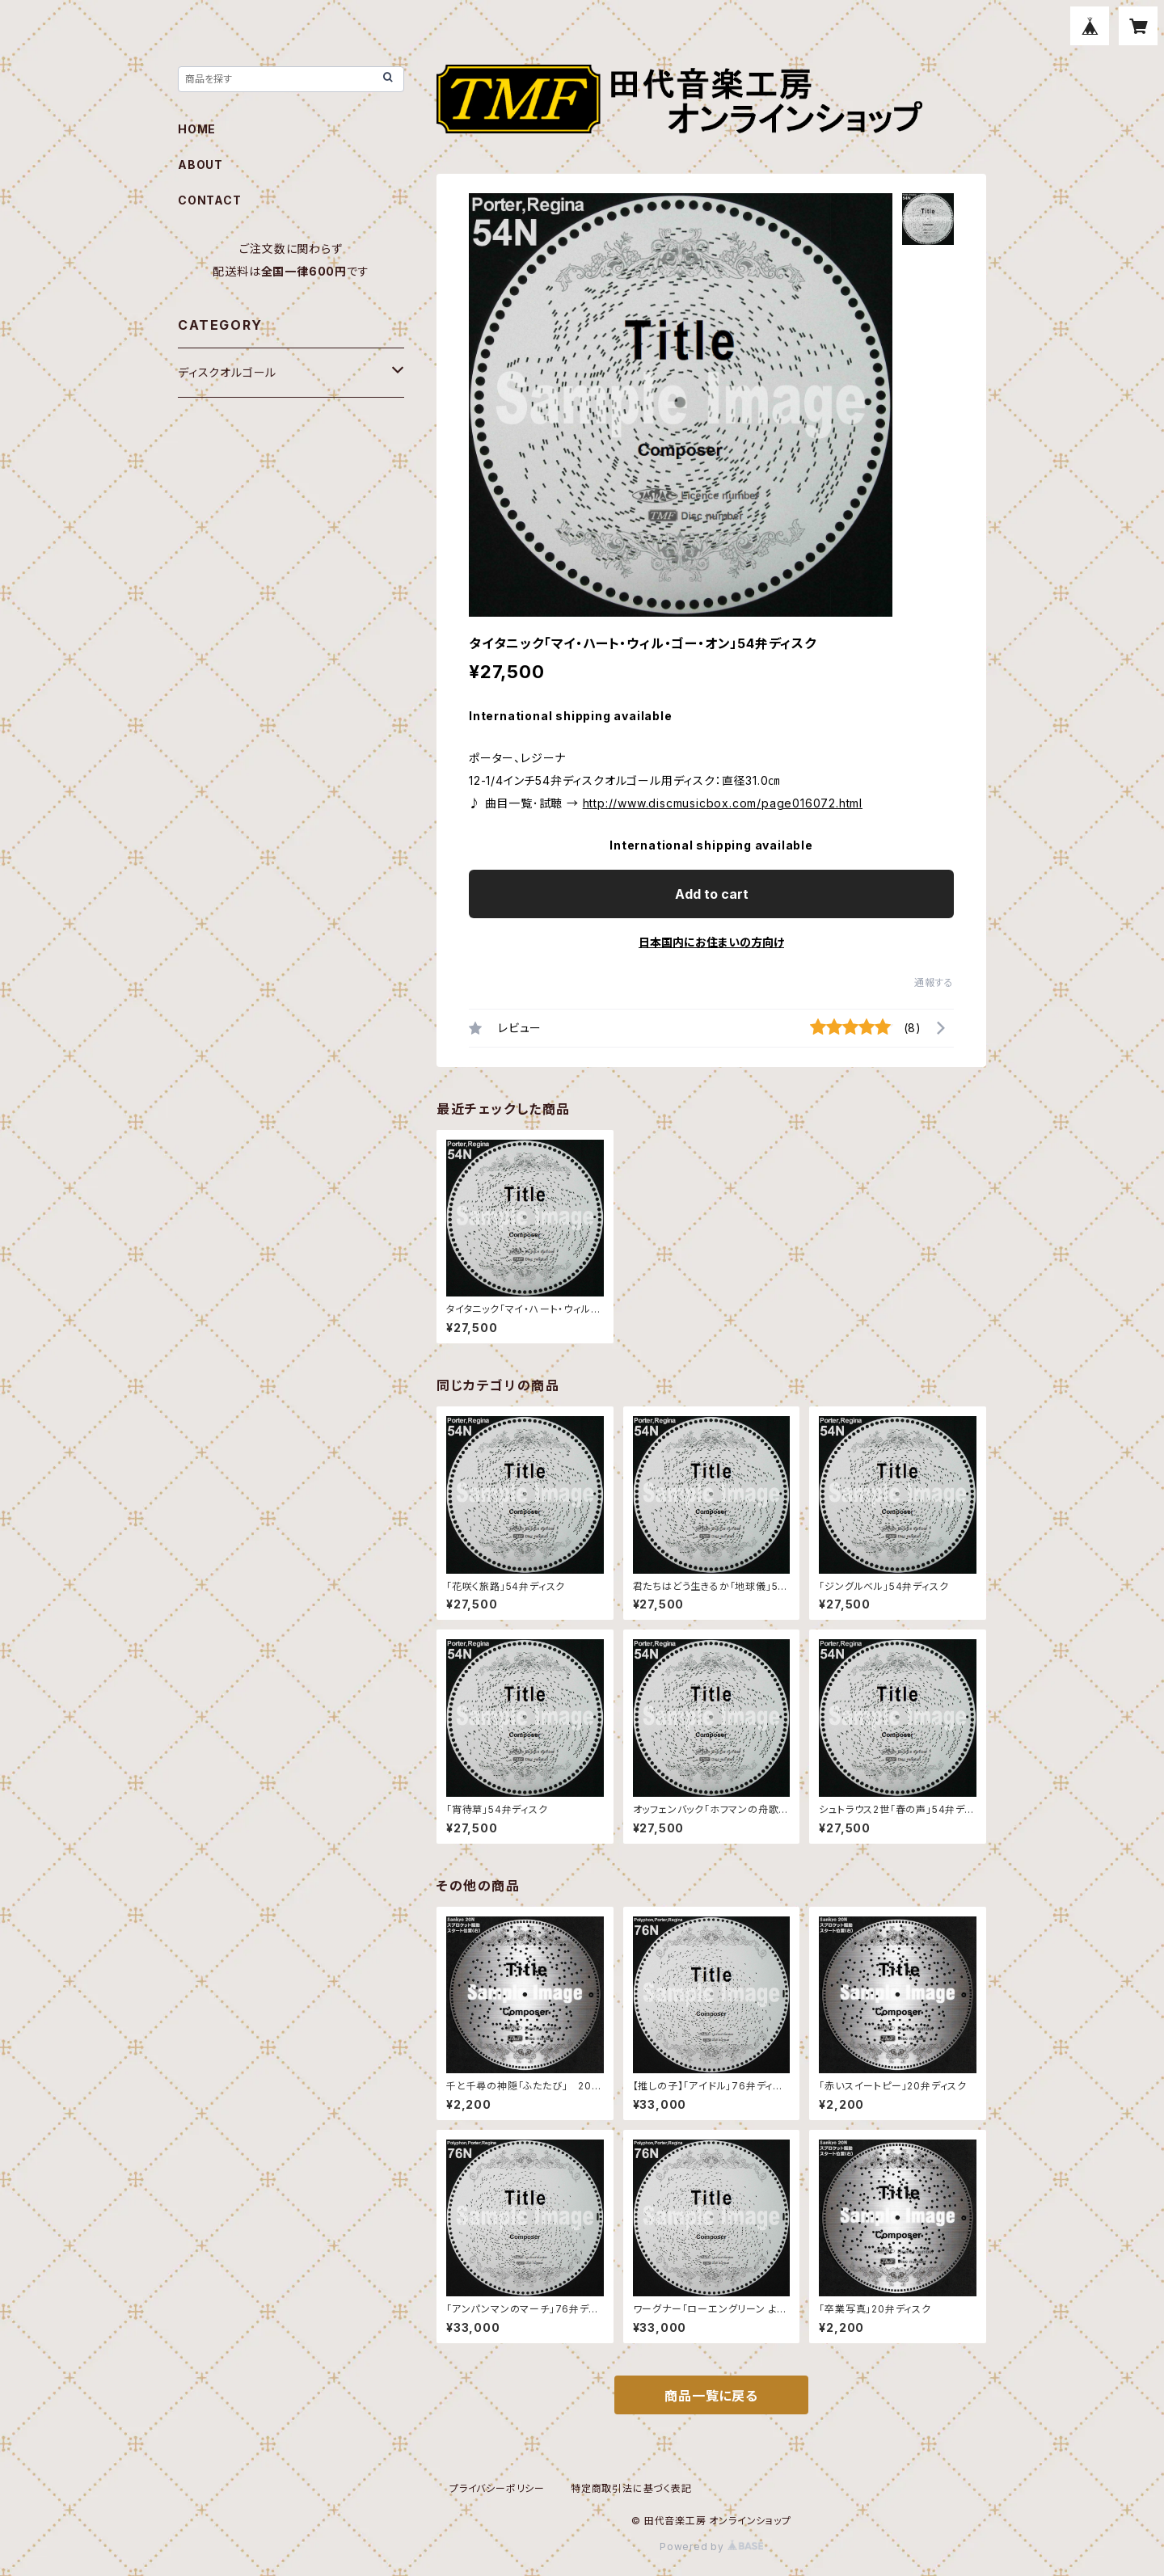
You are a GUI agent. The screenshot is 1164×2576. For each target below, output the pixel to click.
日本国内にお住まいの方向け (711, 942)
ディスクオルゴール (227, 372)
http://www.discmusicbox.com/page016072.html (722, 803)
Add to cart (712, 894)
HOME (197, 129)
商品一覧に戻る (711, 2396)
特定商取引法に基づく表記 (631, 2488)
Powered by (711, 2546)
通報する (934, 982)
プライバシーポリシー (497, 2488)
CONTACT (210, 200)
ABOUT (200, 164)
